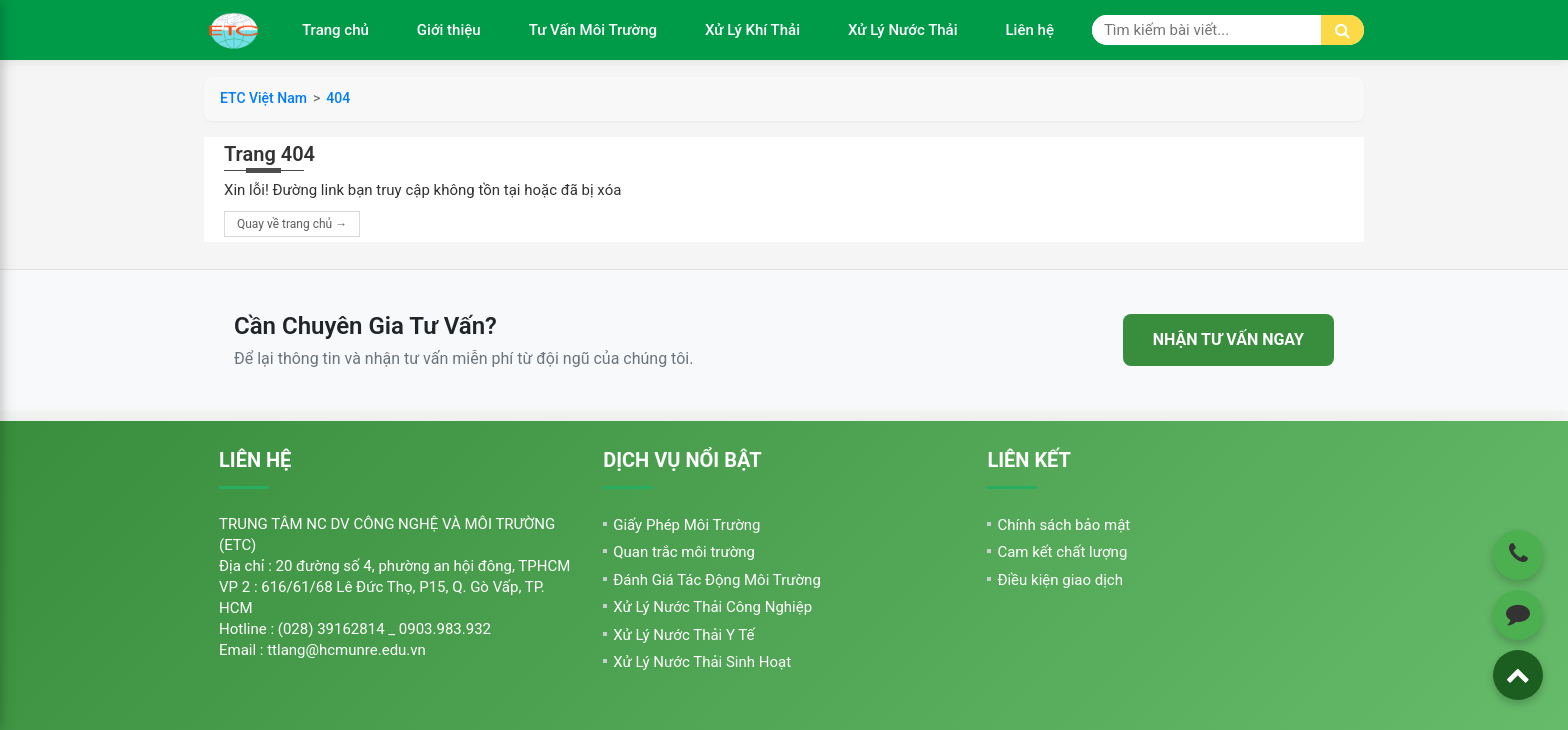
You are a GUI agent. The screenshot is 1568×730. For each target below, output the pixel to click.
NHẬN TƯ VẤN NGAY (1228, 339)
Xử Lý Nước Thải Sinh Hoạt (702, 662)
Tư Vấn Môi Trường (593, 30)
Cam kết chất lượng (1062, 552)
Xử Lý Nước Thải (903, 30)
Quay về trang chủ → (292, 224)
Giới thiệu (449, 30)
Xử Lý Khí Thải (752, 30)
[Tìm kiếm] (1342, 30)
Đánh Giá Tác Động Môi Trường (717, 580)
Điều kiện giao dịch (1060, 580)
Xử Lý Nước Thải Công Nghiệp (712, 607)
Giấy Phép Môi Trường (686, 525)
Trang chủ (335, 30)
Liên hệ (1030, 30)
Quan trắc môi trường (684, 552)
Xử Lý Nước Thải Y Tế (683, 635)
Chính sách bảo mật (1063, 525)
